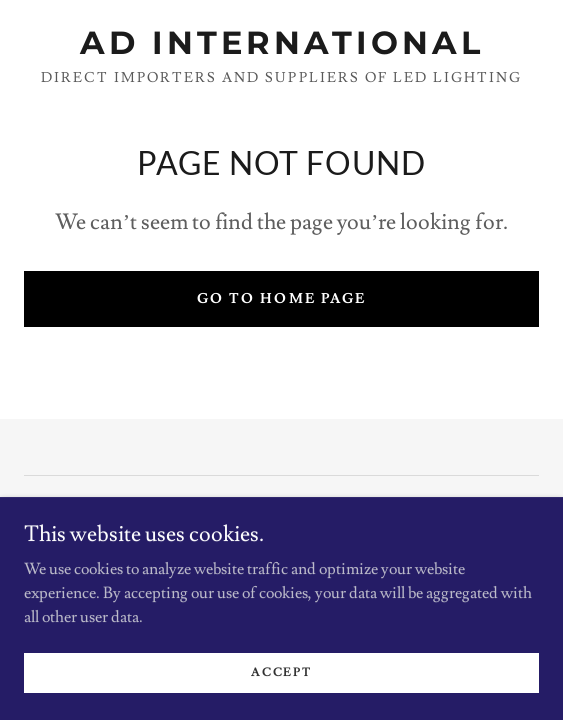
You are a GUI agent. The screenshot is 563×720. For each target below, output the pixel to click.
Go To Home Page (281, 299)
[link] (281, 43)
